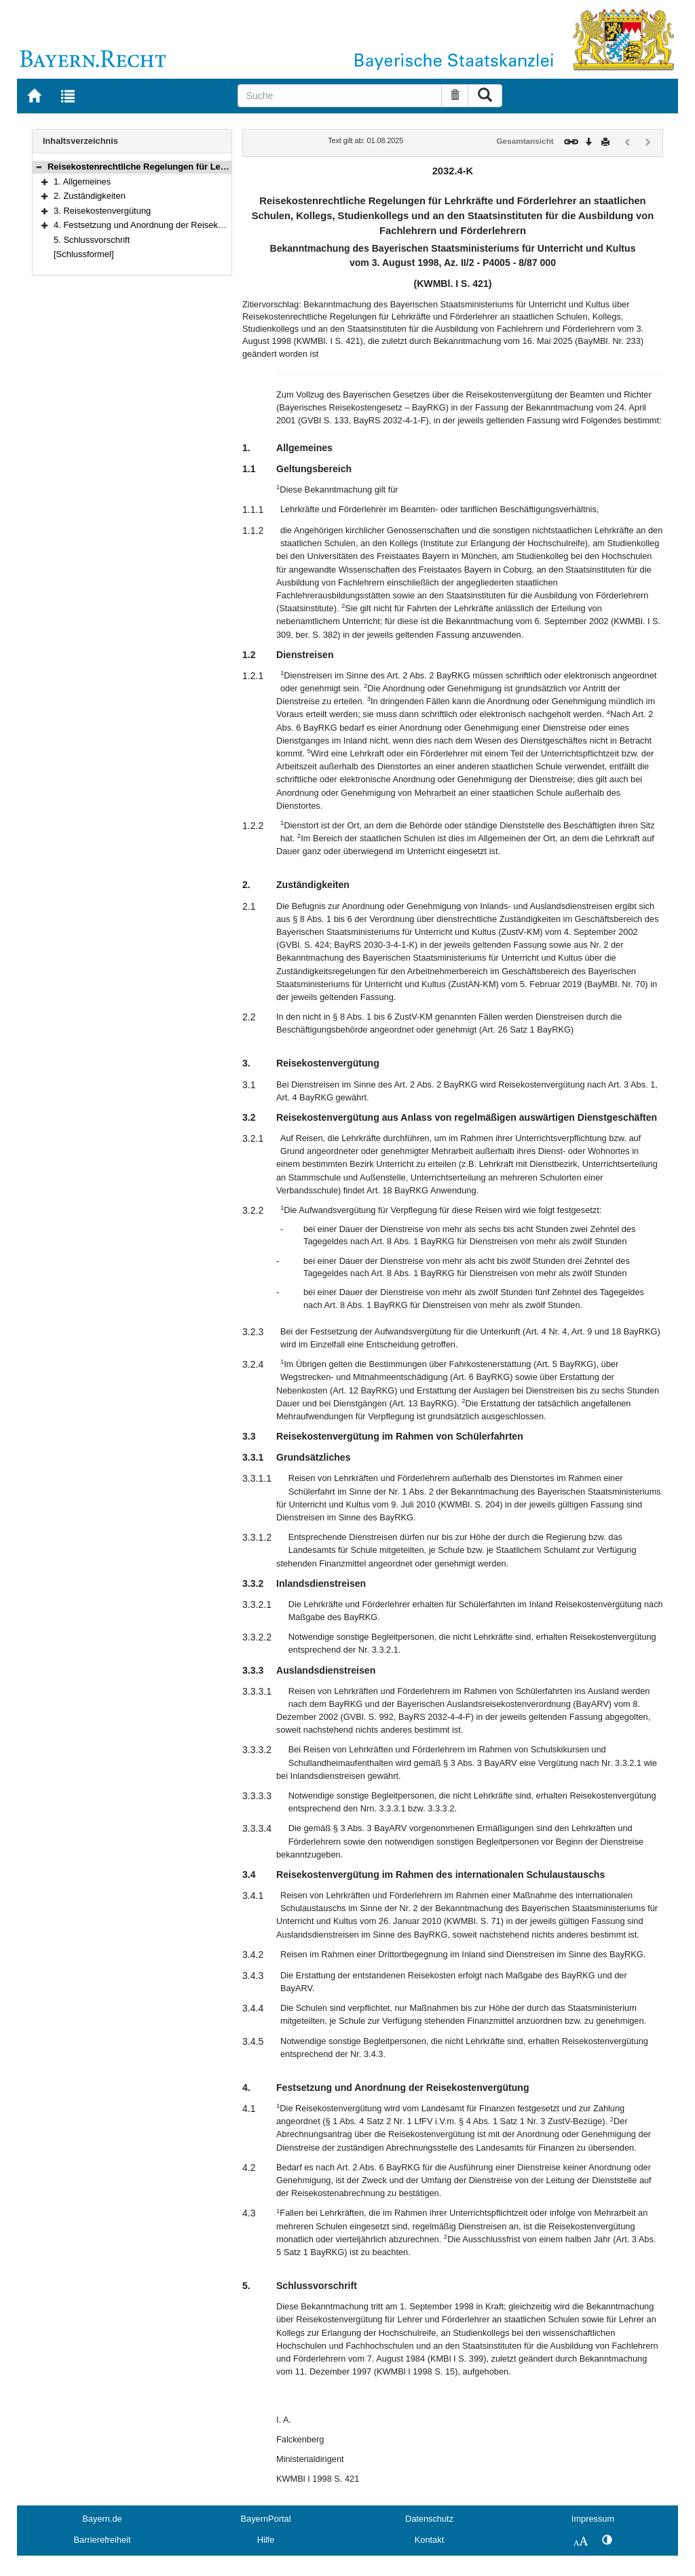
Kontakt (429, 2540)
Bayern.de (101, 2519)
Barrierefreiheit (102, 2540)
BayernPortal (266, 2519)
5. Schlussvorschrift (92, 240)
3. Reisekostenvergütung (102, 211)
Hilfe (266, 2540)
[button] (38, 166)
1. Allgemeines (82, 181)
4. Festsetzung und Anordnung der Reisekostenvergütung (166, 225)
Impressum (592, 2519)
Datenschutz (429, 2519)
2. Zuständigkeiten (90, 196)
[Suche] (340, 95)
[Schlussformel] (84, 254)
